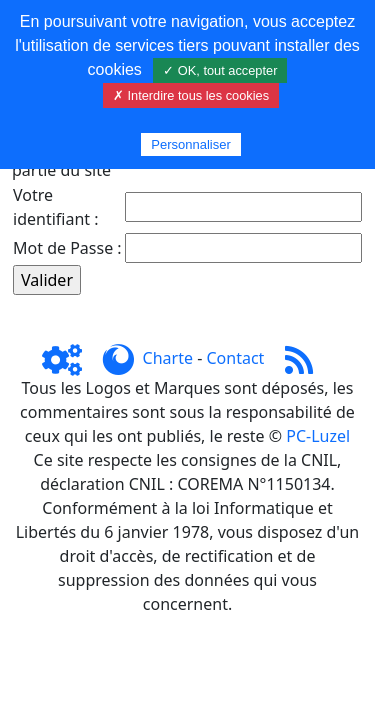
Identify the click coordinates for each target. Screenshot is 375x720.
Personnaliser (191, 144)
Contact (235, 358)
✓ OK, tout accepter (220, 70)
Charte (168, 358)
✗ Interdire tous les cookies (191, 95)
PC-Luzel (318, 436)
